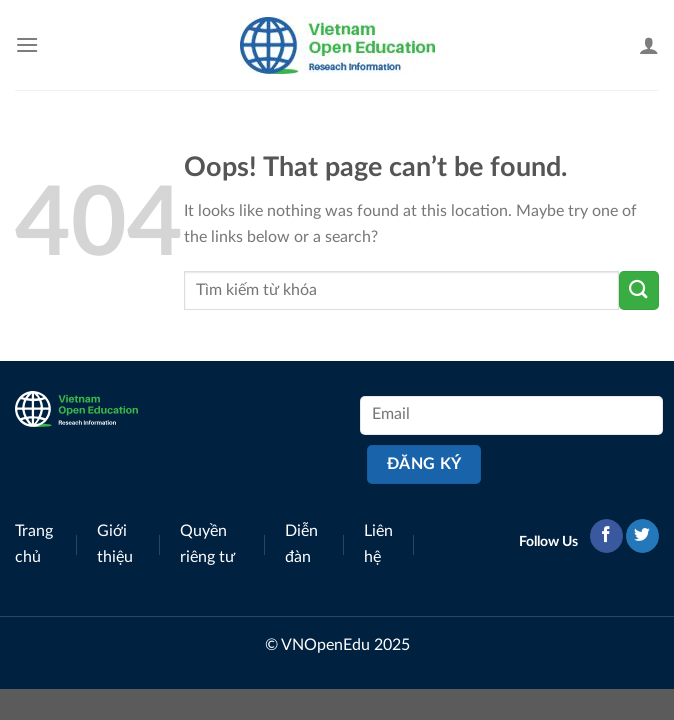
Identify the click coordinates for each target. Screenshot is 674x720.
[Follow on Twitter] (642, 536)
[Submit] (639, 290)
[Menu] (27, 44)
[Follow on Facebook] (606, 536)
